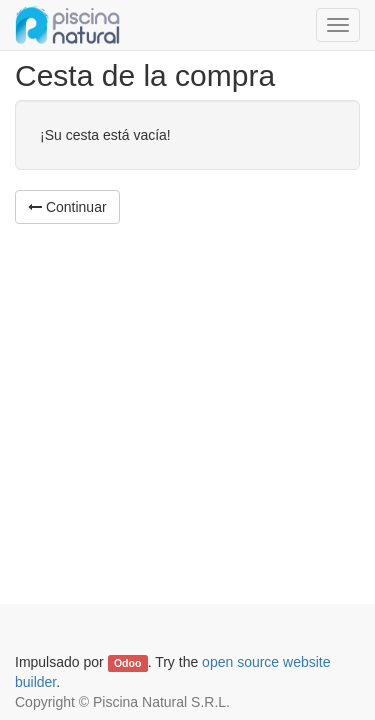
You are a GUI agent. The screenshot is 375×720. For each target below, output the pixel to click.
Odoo (127, 663)
